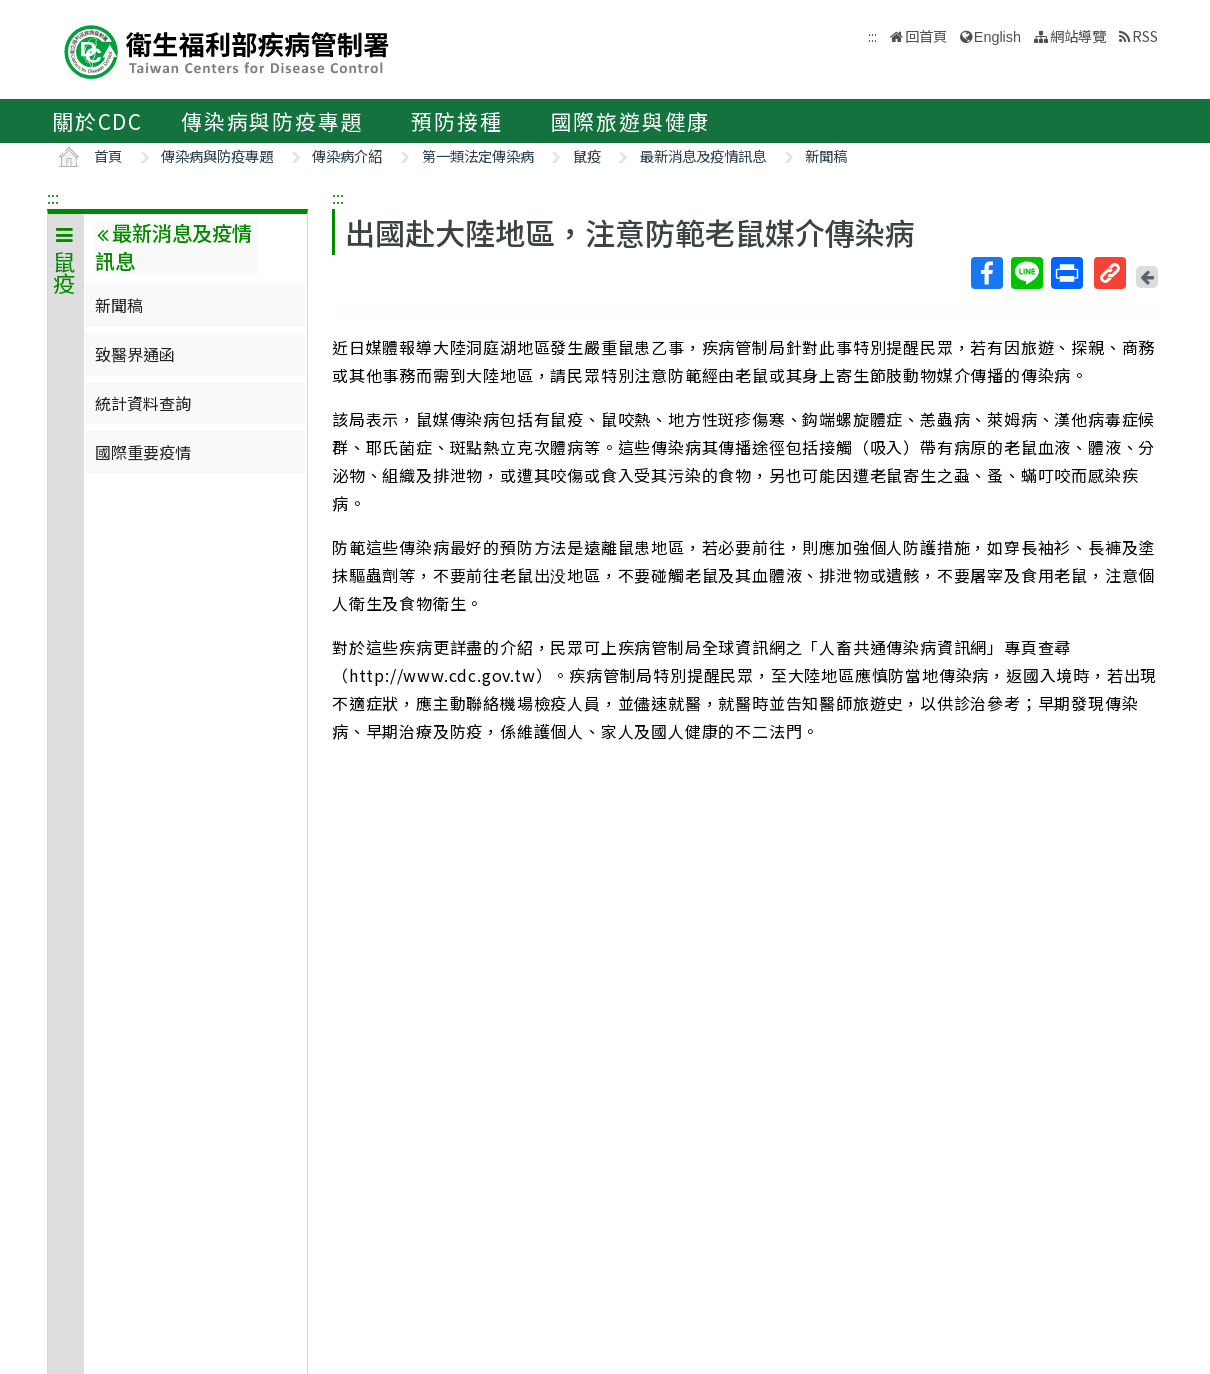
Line (1026, 273)
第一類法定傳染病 (478, 155)
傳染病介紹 (347, 155)
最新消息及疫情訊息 (703, 155)
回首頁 (926, 35)
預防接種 (456, 121)
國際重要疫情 (143, 452)
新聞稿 (826, 155)
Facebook (986, 273)
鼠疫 (587, 155)
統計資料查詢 (143, 403)
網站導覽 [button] (1078, 35)
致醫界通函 (135, 354)
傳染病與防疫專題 (272, 121)
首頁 (108, 155)
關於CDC (97, 121)
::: (53, 197)
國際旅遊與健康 (631, 121)
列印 (1066, 273)
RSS (1145, 35)
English (997, 37)
